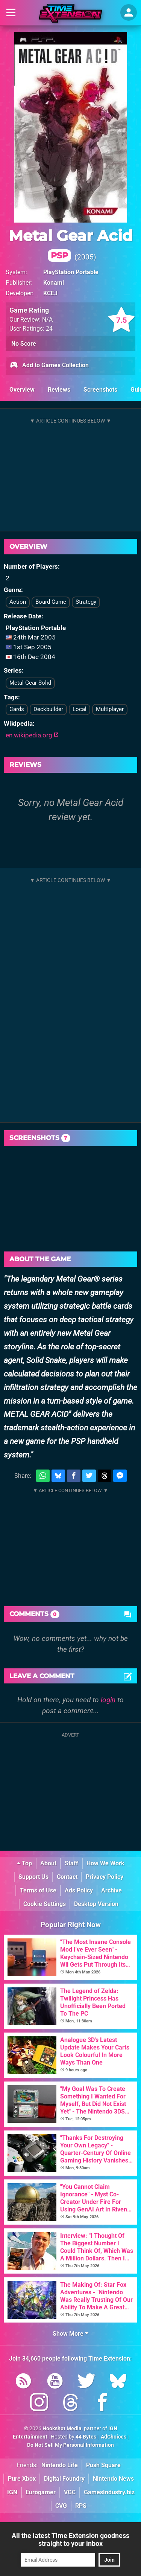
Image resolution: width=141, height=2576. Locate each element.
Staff (71, 1863)
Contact (67, 1876)
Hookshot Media (62, 2428)
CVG (61, 2505)
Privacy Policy (104, 1876)
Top (24, 1863)
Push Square (103, 2465)
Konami (53, 282)
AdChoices (113, 2437)
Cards (16, 709)
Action (17, 601)
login (108, 1699)
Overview (22, 389)
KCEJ (50, 293)
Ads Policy (79, 1890)
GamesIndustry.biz (109, 2492)
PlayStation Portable (71, 272)
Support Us (33, 1876)
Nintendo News (113, 2478)
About (48, 1863)
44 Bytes (86, 2437)
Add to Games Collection (49, 365)
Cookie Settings (44, 1904)
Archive (111, 1890)
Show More (70, 2333)
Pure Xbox (22, 2478)
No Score (23, 343)
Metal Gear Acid (71, 244)
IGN (12, 2492)
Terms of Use (38, 1890)
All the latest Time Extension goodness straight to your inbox (70, 2539)
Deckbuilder (48, 709)
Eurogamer (41, 2492)
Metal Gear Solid (30, 682)
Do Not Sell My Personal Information (70, 2445)
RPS (80, 2505)
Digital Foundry (64, 2478)
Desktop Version (96, 1904)
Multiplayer (110, 709)
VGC (70, 2492)
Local (79, 709)
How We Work (105, 1863)
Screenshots (100, 389)
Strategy (86, 601)
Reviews (59, 389)
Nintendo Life (59, 2465)
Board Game (50, 601)
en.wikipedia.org (32, 735)
